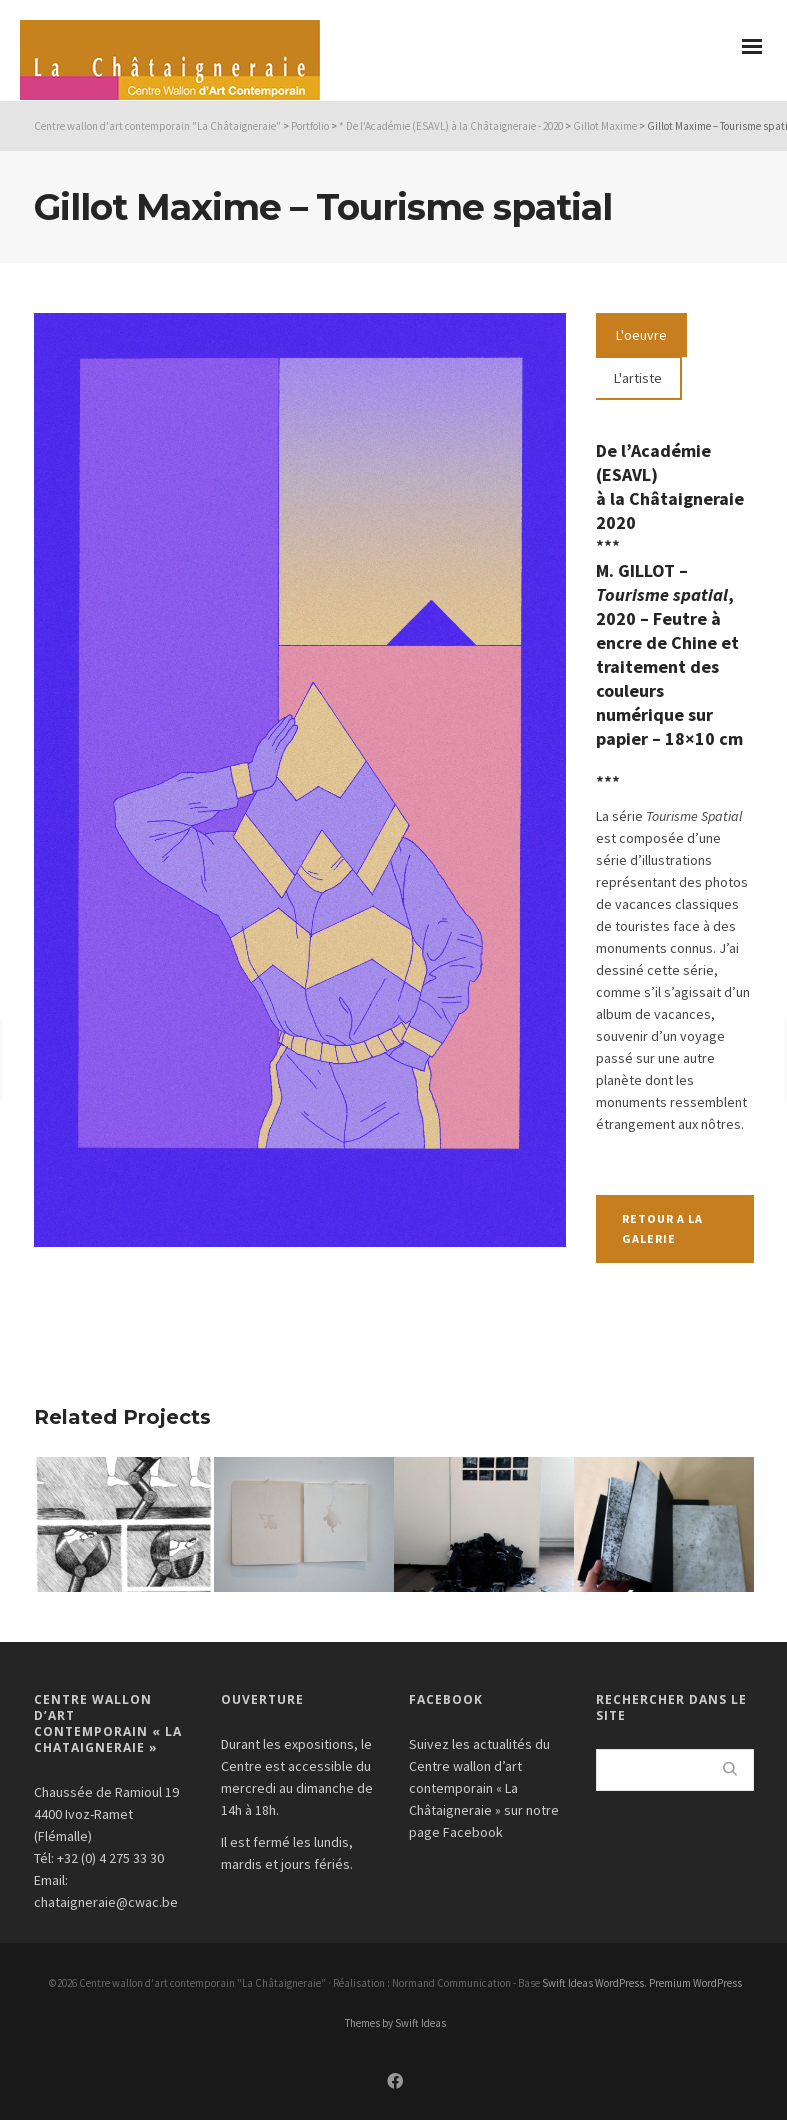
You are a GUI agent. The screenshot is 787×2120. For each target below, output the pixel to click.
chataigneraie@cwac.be (106, 1902)
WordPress (619, 1983)
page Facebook (456, 1832)
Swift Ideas (567, 1983)
